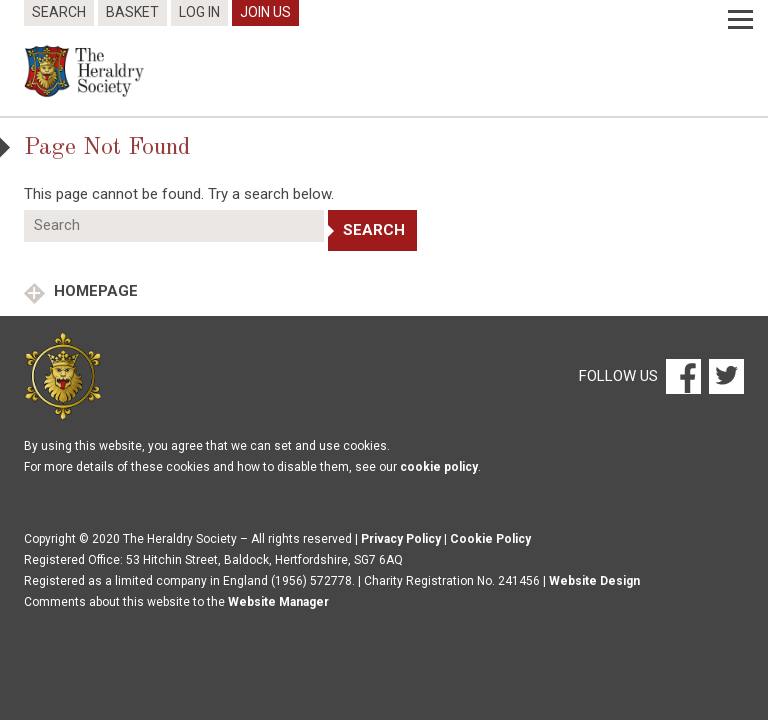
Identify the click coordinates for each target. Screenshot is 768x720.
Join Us (265, 12)
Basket (132, 12)
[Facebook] (682, 375)
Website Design (594, 581)
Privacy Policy (401, 539)
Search (59, 12)
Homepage (94, 291)
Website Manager (278, 602)
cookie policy (439, 467)
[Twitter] (724, 375)
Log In (199, 12)
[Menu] (740, 20)
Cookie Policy (490, 539)
